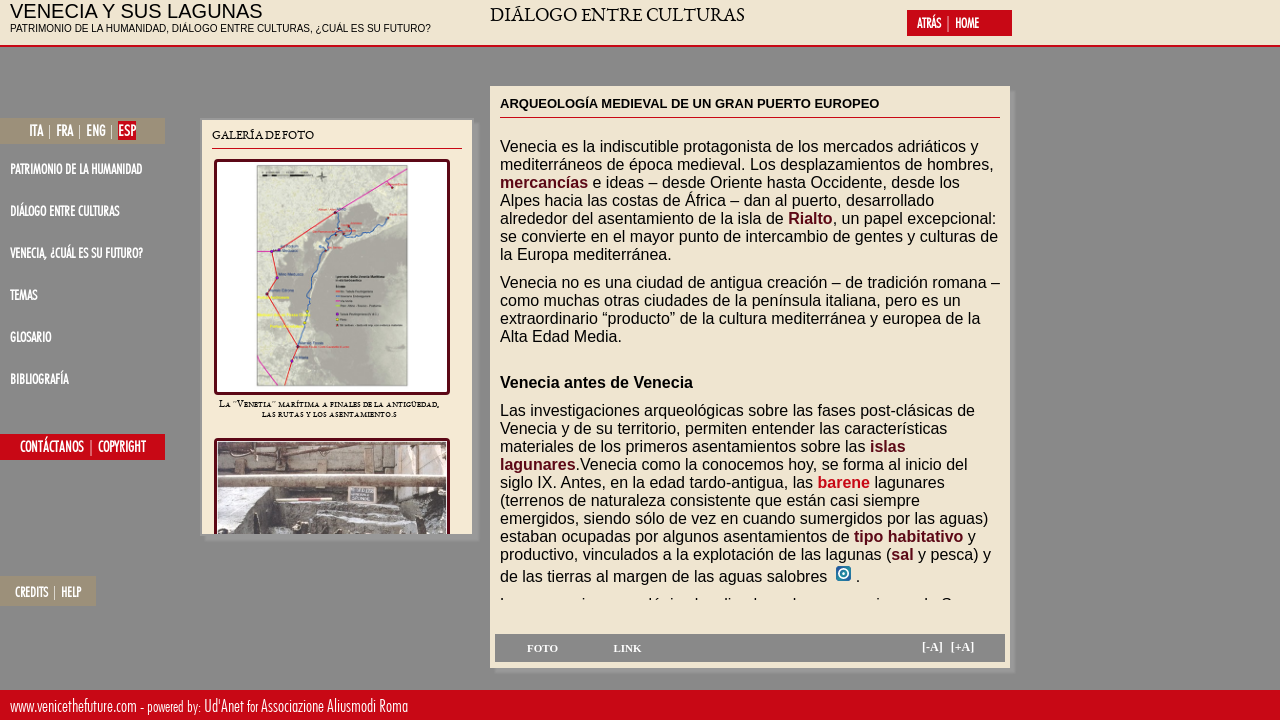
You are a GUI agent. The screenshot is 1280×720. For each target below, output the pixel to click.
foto (542, 648)
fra (64, 130)
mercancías (544, 182)
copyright (122, 447)
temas (23, 294)
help (71, 592)
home (967, 23)
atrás (929, 23)
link (627, 648)
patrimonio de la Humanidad (76, 168)
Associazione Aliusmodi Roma (334, 705)
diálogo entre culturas (64, 210)
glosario (30, 336)
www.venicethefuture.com (73, 705)
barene (844, 482)
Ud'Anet (224, 705)
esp (127, 130)
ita (36, 130)
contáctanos (52, 447)
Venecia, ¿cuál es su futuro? (76, 252)
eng (95, 130)
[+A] (963, 647)
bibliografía (39, 378)
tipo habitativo (908, 536)
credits (31, 592)
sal (902, 554)
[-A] (932, 647)
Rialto (810, 218)
